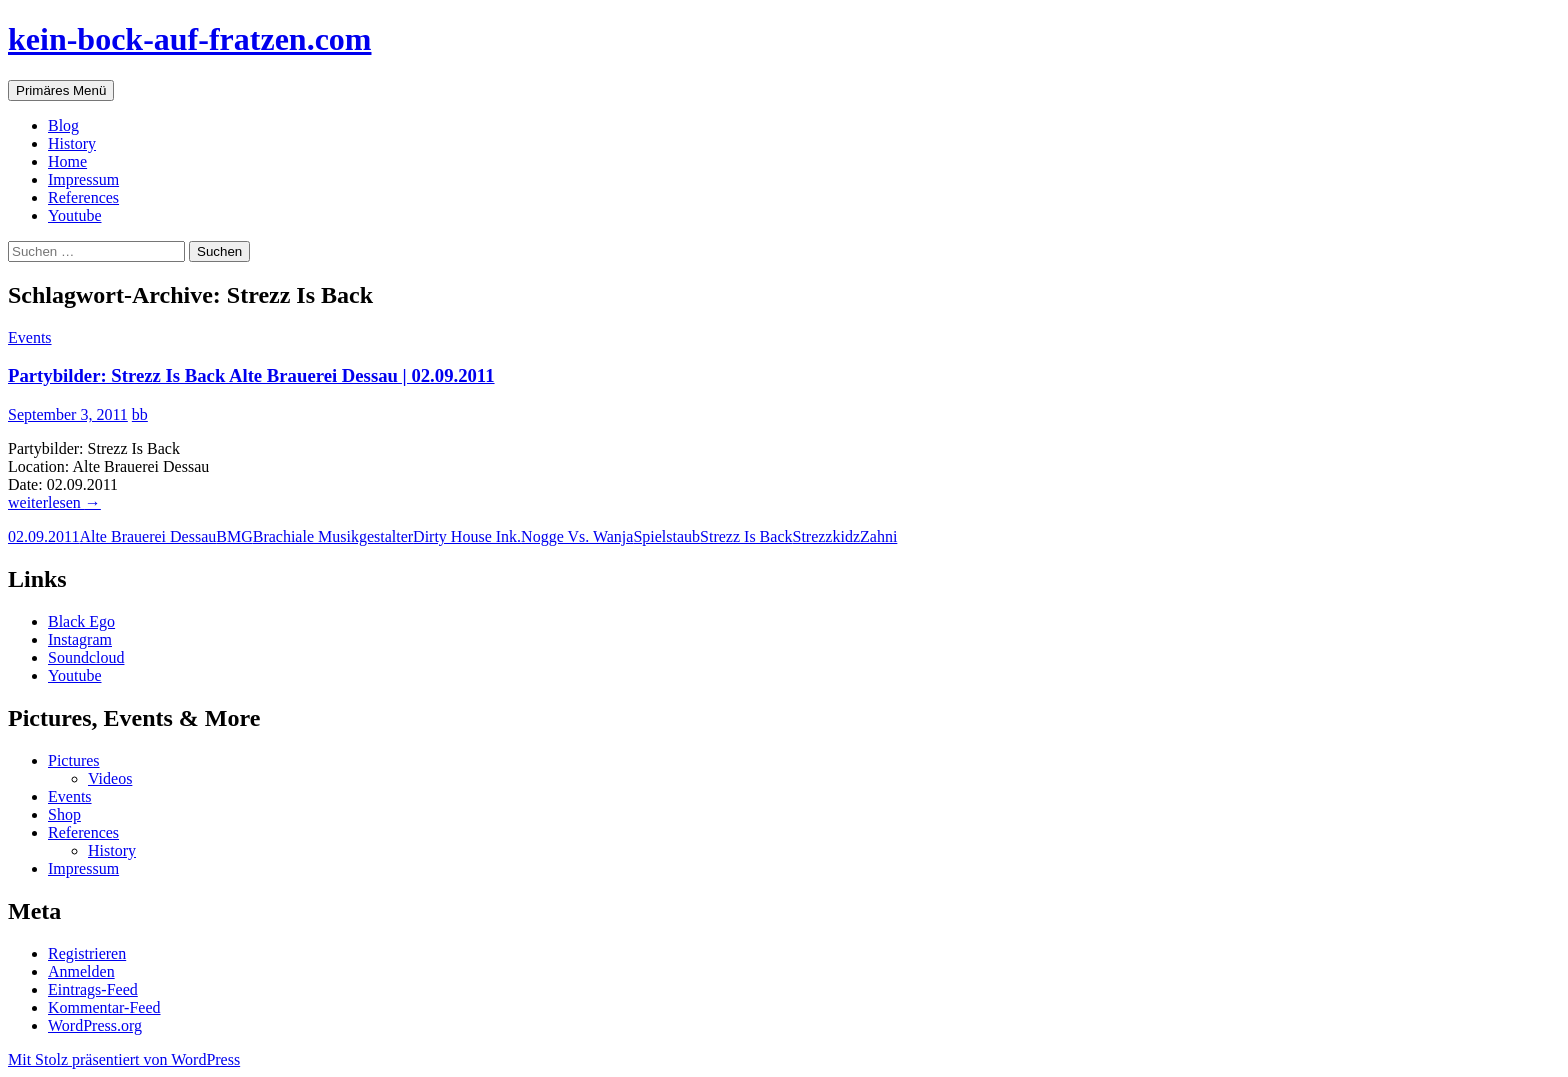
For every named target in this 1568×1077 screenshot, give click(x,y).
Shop (64, 814)
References (83, 197)
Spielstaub (666, 536)
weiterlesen (54, 502)
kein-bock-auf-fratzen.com (189, 39)
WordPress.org (95, 1025)
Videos (110, 778)
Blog (63, 125)
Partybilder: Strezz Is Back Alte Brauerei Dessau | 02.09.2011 (251, 375)
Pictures (74, 760)
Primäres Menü (61, 90)
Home (67, 161)
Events (30, 337)
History (72, 143)
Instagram (80, 639)
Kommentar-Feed (104, 1007)
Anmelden (81, 971)
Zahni (878, 536)
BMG (234, 536)
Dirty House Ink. (467, 536)
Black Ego (81, 621)
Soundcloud (86, 657)
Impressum (83, 179)
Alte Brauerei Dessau (147, 536)
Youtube (75, 215)
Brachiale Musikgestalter (333, 536)
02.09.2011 (43, 536)
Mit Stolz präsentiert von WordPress (124, 1059)
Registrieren (87, 953)
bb (140, 414)
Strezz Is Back (746, 536)
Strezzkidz (826, 536)
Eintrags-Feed (93, 989)
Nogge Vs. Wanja (577, 536)
